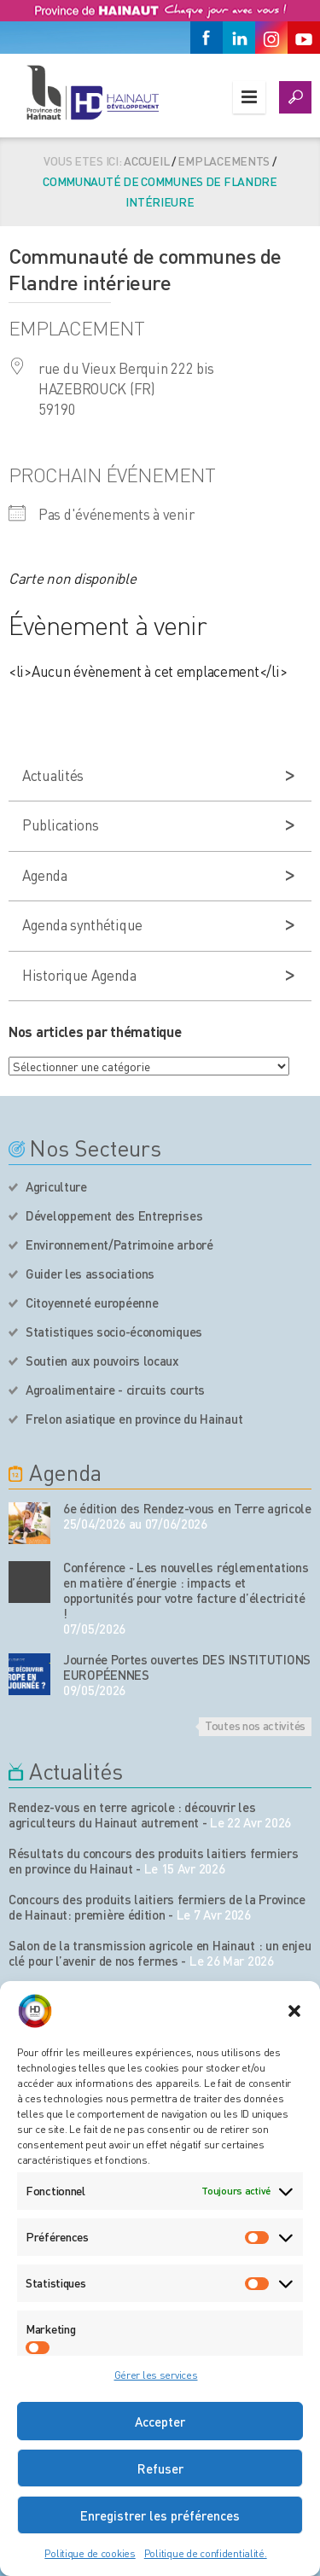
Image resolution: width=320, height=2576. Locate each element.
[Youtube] (304, 37)
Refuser (160, 2468)
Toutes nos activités (255, 1725)
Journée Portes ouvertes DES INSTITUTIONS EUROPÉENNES (187, 1667)
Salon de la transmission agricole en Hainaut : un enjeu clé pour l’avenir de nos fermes (160, 1953)
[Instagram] (271, 37)
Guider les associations (90, 1273)
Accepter (160, 2421)
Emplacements (223, 160)
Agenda (44, 874)
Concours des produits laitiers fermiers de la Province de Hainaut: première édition (157, 1907)
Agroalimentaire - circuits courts (115, 1389)
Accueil (146, 160)
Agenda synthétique (82, 924)
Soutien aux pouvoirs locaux (102, 1360)
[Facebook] (206, 37)
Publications (60, 824)
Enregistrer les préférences (160, 2515)
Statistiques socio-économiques (114, 1331)
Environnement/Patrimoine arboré (119, 1244)
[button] (294, 2010)
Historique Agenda (79, 974)
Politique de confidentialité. (205, 2553)
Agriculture (56, 1186)
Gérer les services (156, 2375)
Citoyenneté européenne (92, 1302)
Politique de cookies (89, 2553)
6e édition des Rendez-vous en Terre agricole (187, 1508)
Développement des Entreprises (114, 1215)
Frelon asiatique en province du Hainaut (134, 1418)
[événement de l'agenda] (29, 1523)
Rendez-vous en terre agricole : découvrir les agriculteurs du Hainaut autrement (132, 1814)
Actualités (53, 775)
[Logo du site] (92, 92)
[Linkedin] (239, 37)
